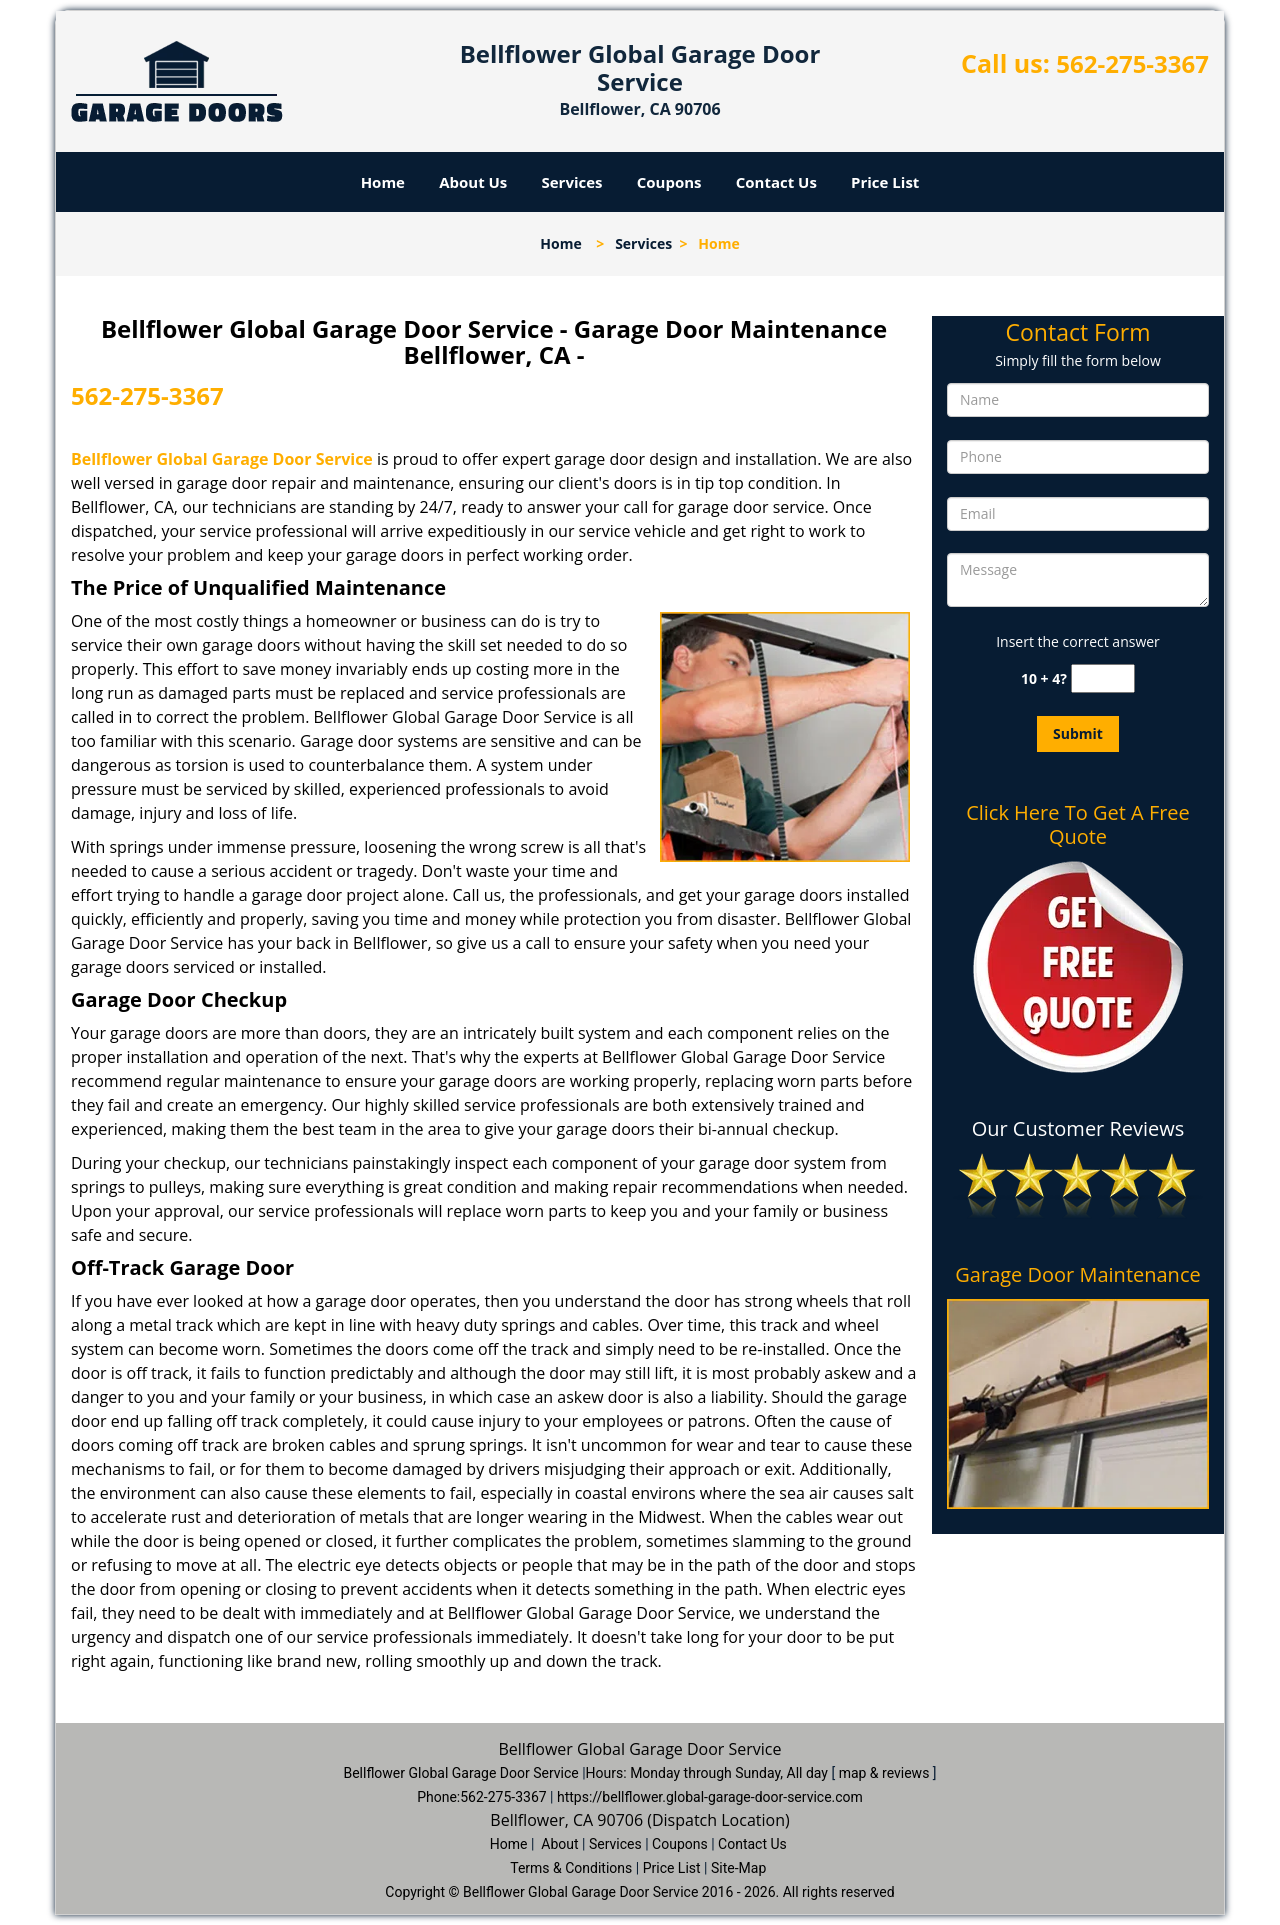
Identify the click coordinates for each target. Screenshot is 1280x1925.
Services (572, 182)
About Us (473, 182)
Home (383, 182)
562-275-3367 (1132, 63)
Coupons (669, 182)
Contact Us (776, 182)
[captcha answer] (1103, 678)
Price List (885, 182)
